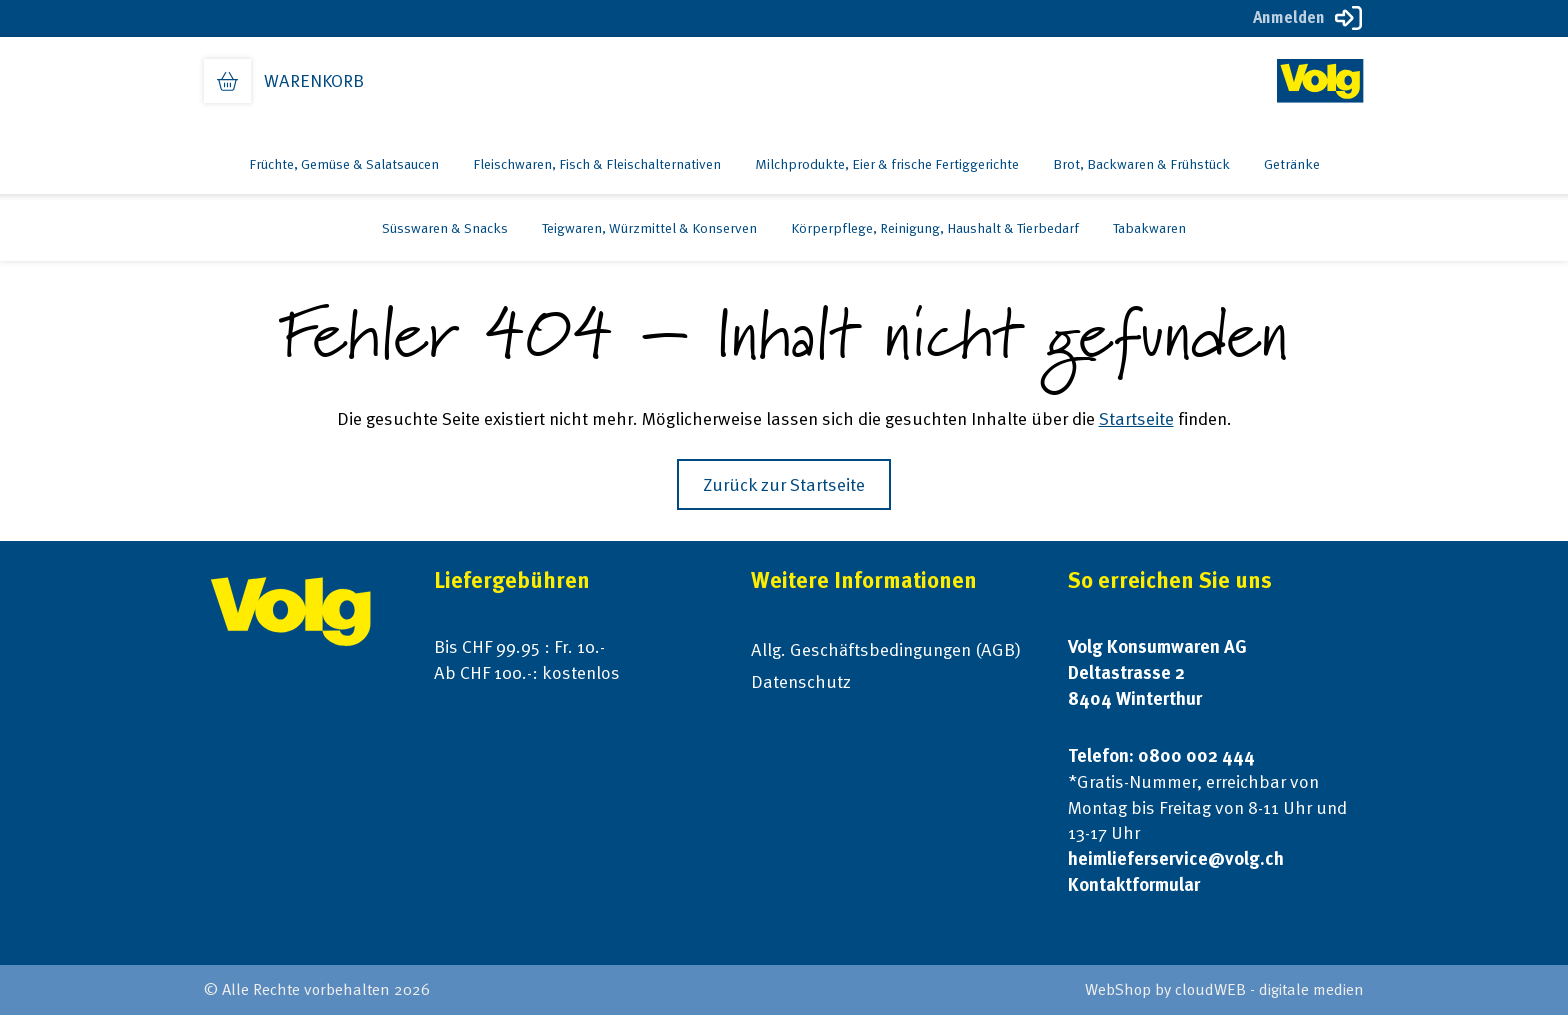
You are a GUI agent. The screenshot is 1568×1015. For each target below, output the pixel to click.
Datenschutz (801, 681)
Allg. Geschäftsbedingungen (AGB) (886, 649)
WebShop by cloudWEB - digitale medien (1224, 989)
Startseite (1136, 418)
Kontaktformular (1134, 884)
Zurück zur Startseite (784, 484)
